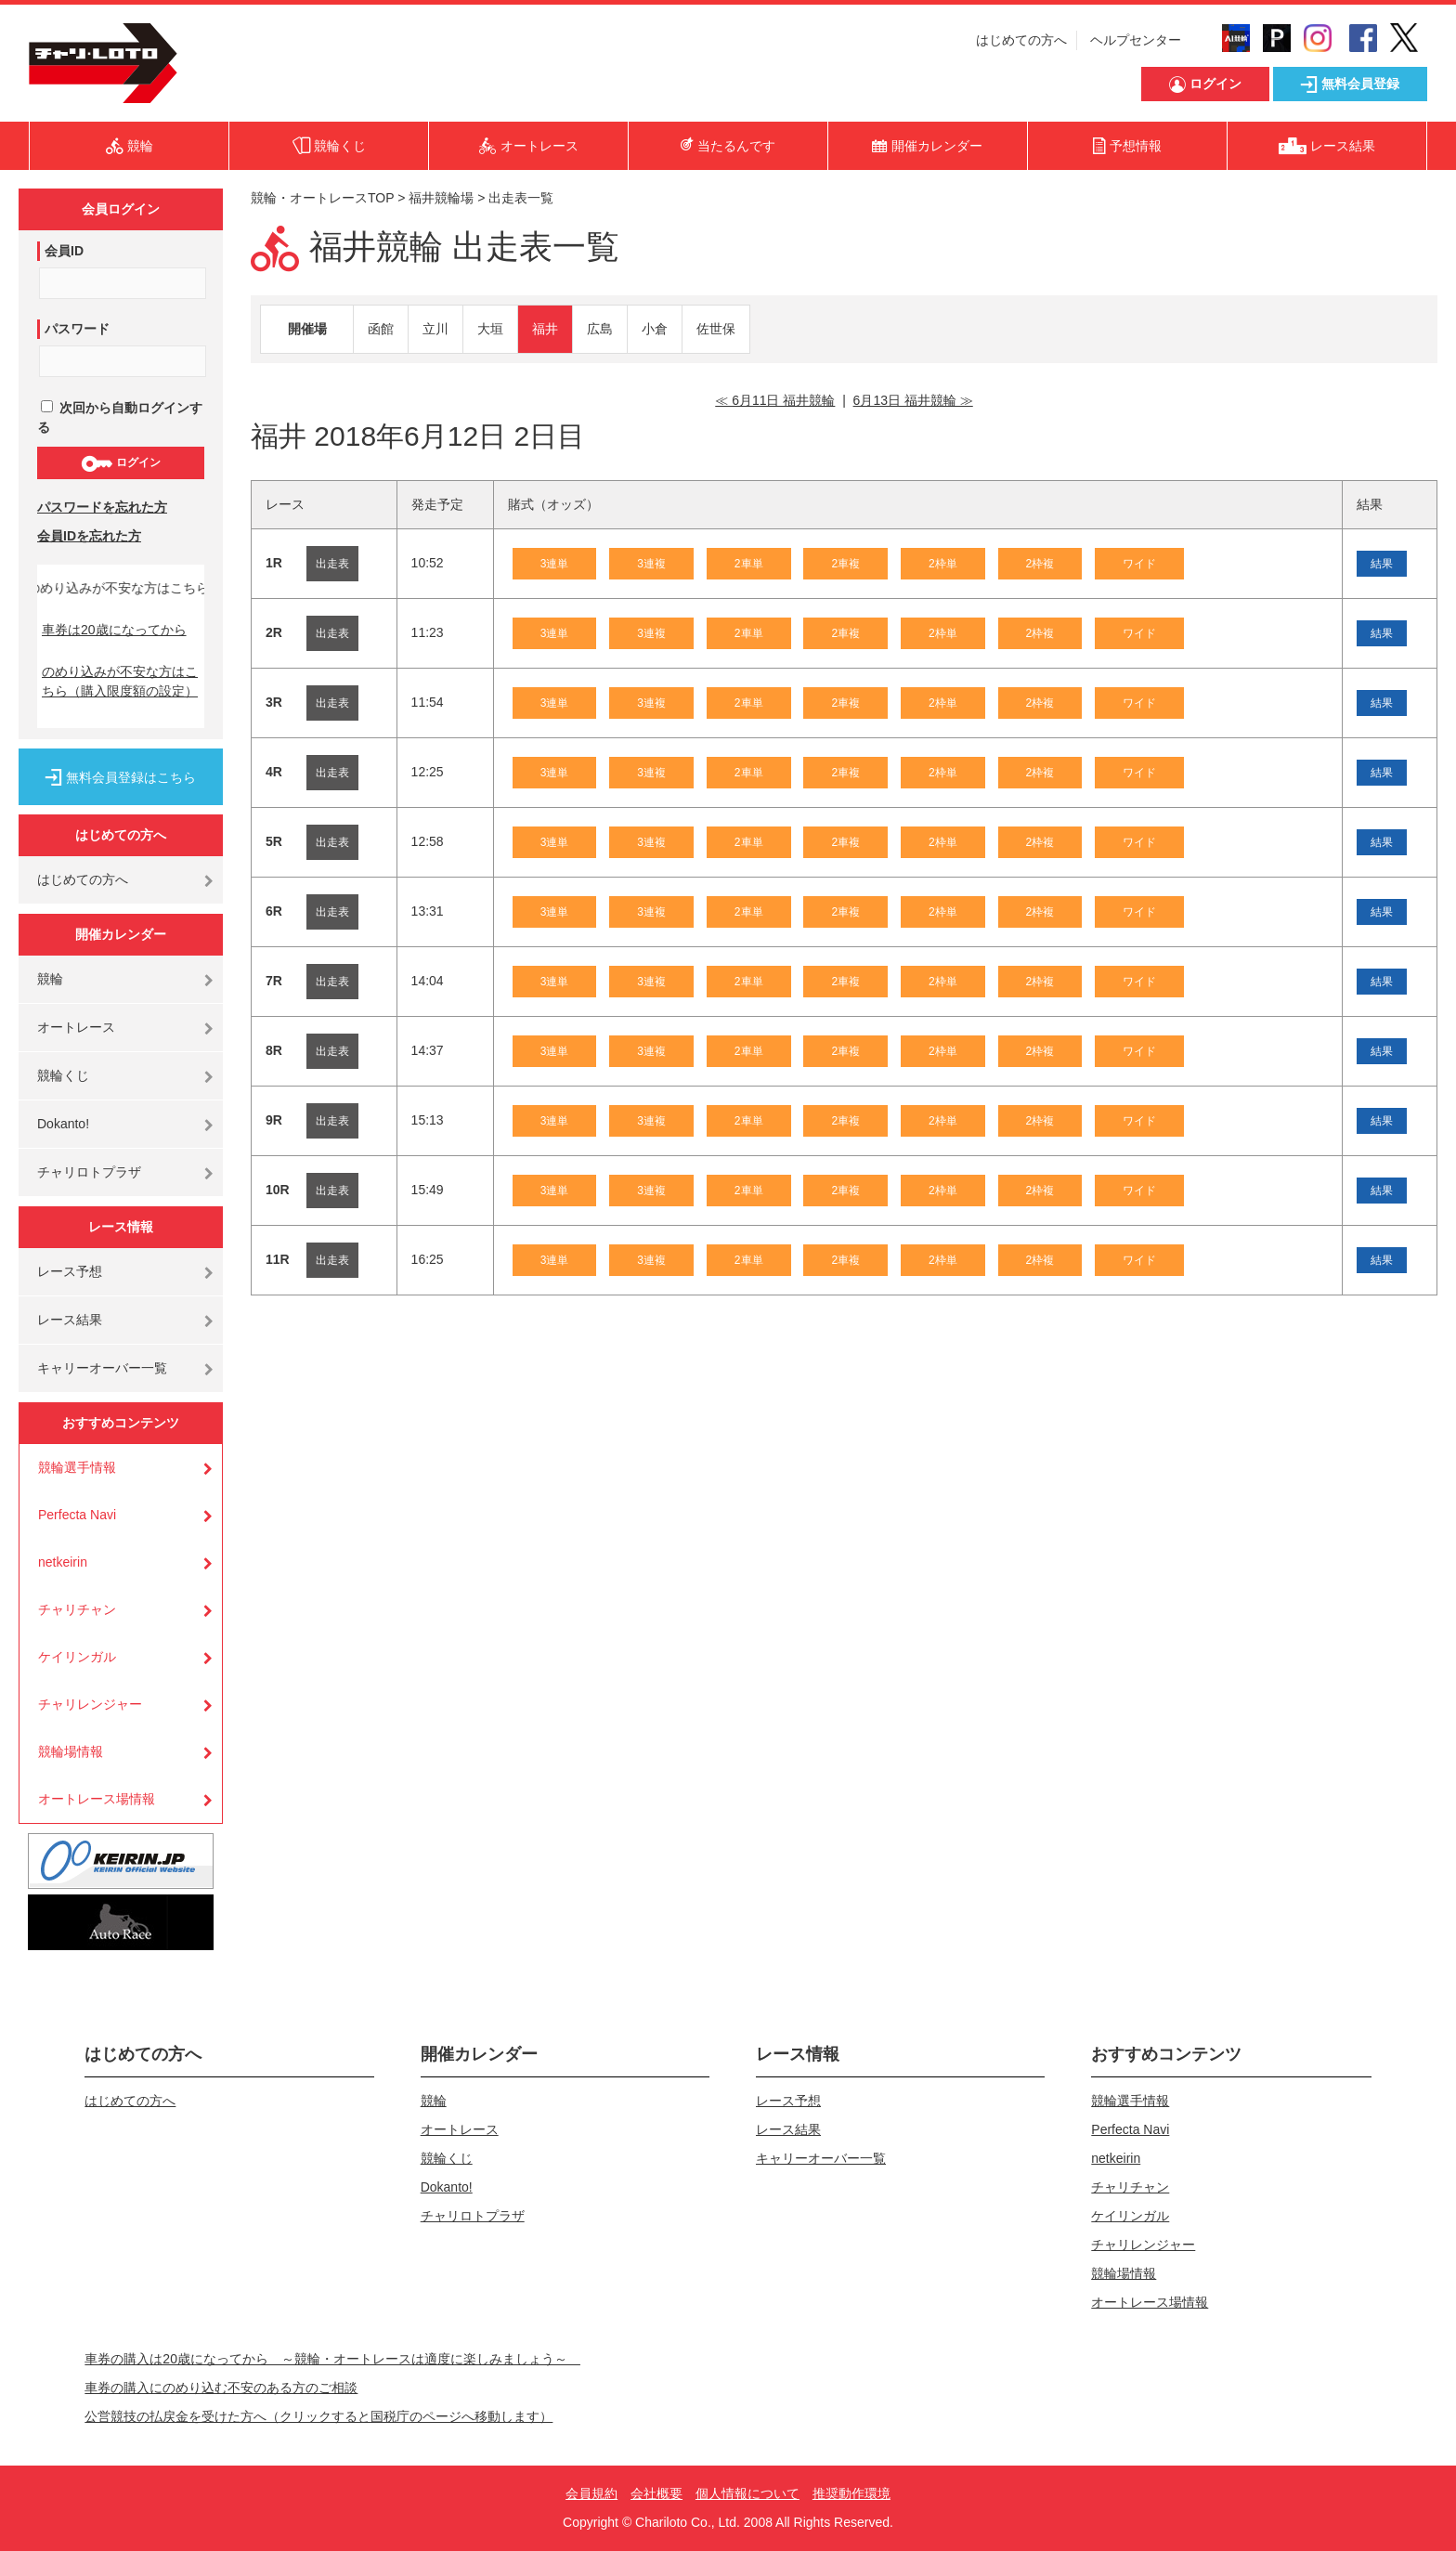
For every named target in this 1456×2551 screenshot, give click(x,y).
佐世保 (715, 328)
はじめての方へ (1021, 40)
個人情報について (748, 2493)
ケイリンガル (77, 1656)
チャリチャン (77, 1609)
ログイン (120, 463)
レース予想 (69, 1271)
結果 (1382, 563)
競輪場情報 (70, 1751)
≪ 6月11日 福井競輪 (775, 400)
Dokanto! (63, 1123)
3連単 (554, 563)
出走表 (332, 563)
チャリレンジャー (90, 1704)
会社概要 (656, 2493)
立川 (435, 328)
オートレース (76, 1027)
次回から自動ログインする (119, 417)
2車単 (748, 563)
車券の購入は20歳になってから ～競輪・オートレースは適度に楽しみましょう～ (332, 2358)
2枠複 (1040, 563)
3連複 (651, 563)
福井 (545, 328)
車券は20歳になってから (114, 629)
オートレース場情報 (96, 1798)
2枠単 (943, 563)
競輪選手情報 (77, 1467)
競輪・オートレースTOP (322, 197)
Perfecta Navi (77, 1514)
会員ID (64, 250)
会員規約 (592, 2493)
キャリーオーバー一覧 (102, 1367)
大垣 (490, 328)
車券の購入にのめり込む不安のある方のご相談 (221, 2387)
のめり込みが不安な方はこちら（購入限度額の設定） (120, 681)
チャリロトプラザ (89, 1172)
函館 (381, 328)
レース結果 (69, 1319)
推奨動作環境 (851, 2493)
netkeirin (62, 1562)
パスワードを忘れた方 (102, 507)
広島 (600, 328)
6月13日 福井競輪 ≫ (913, 400)
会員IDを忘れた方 (89, 535)
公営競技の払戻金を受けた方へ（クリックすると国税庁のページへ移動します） (318, 2416)
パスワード (77, 328)
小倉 (655, 328)
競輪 (50, 978)
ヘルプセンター (1135, 40)
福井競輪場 (441, 197)
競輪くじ (63, 1075)
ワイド (1139, 563)
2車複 (845, 563)
